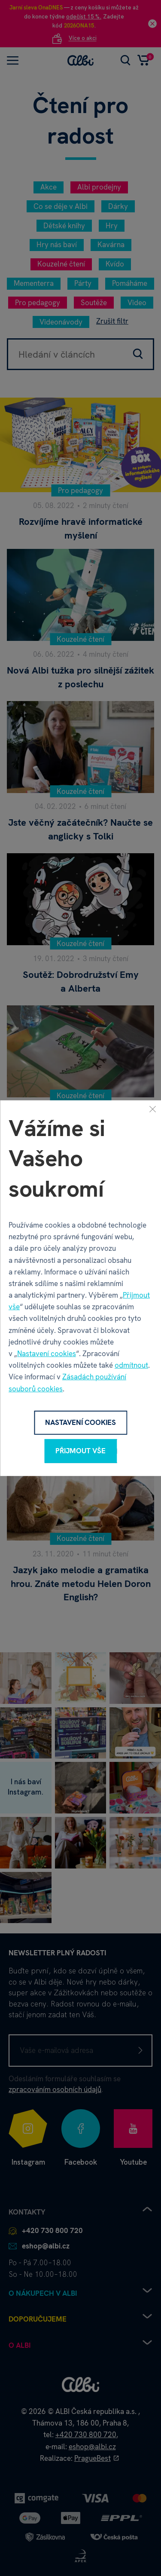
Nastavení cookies (46, 1353)
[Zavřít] (152, 1108)
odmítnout (131, 1365)
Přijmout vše (80, 1450)
